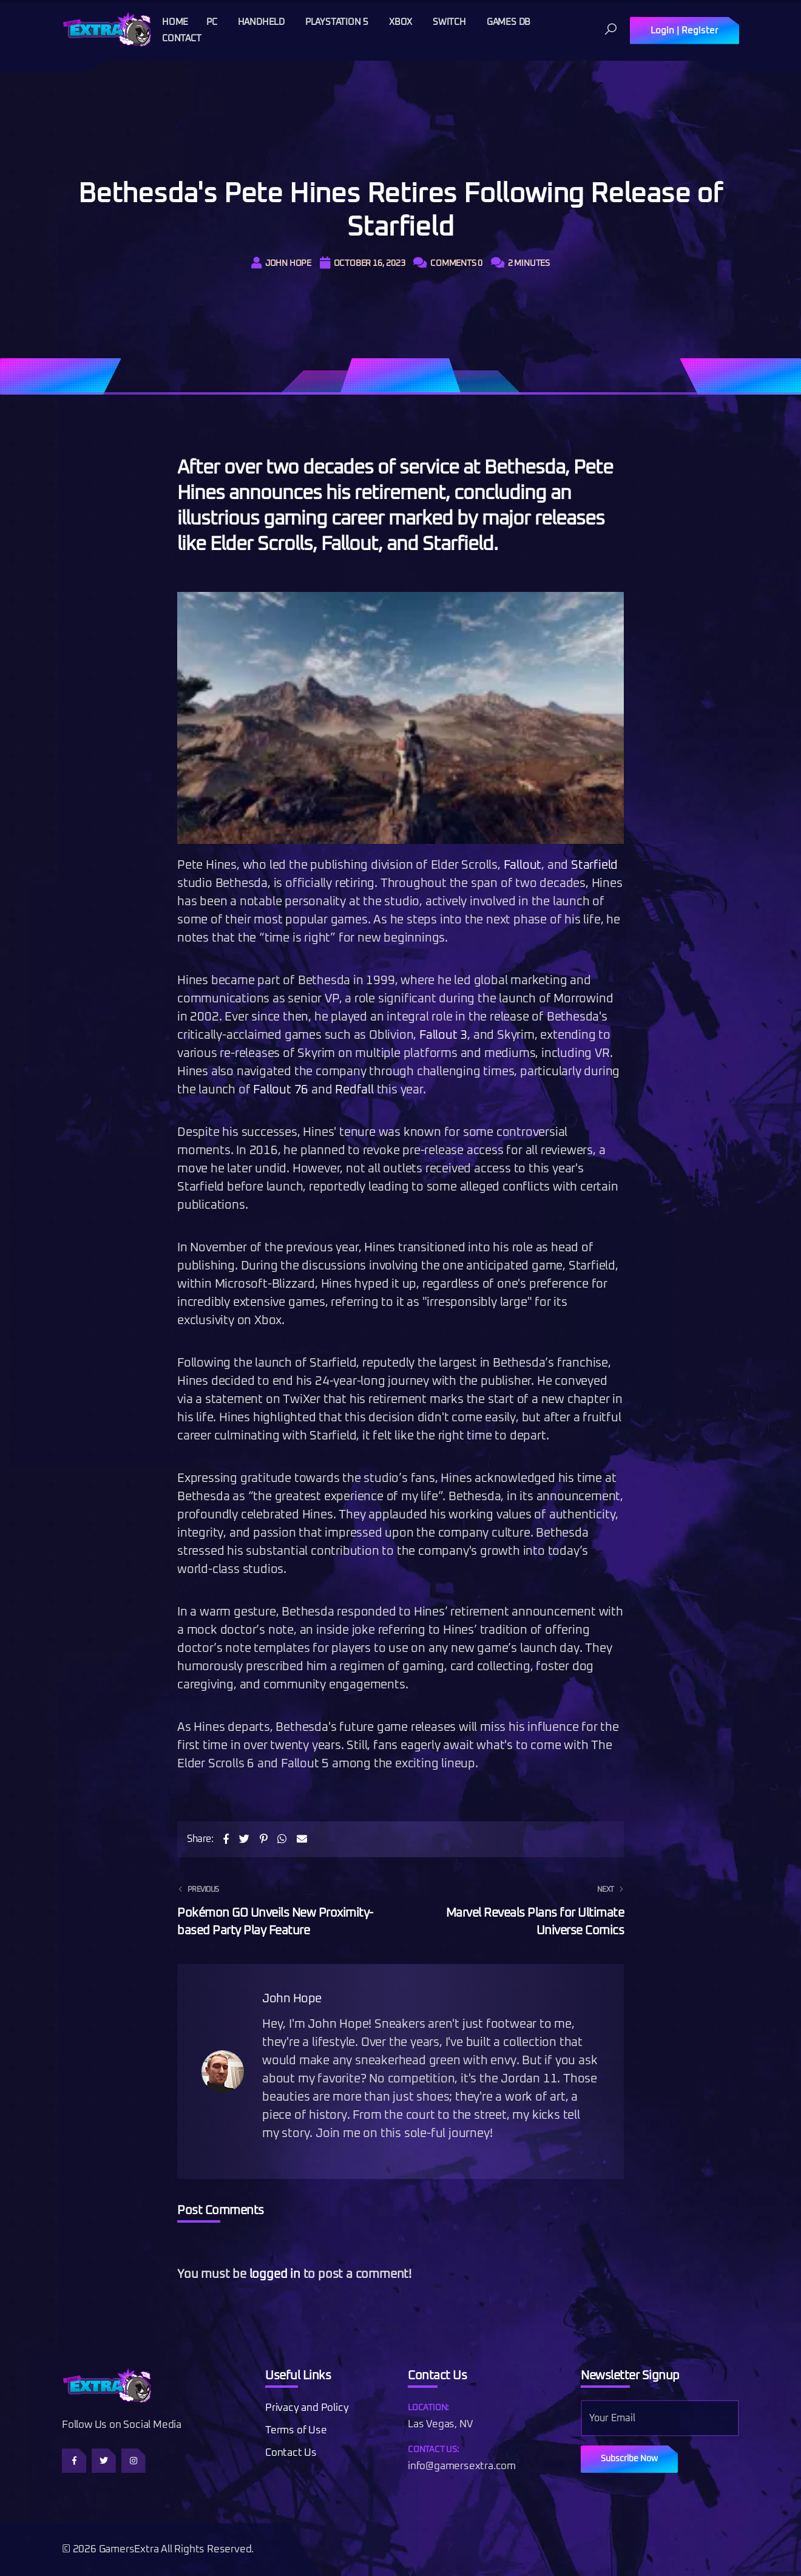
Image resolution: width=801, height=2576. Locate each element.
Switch (449, 22)
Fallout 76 (280, 1090)
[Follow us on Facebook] (74, 2461)
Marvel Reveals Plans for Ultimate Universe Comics (520, 1909)
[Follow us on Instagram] (133, 2461)
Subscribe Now (629, 2459)
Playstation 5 (336, 22)
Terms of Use (296, 2430)
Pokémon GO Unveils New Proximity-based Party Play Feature (281, 1909)
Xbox (400, 22)
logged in (274, 2274)
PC (211, 22)
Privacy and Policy (306, 2408)
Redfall (354, 1090)
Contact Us (291, 2453)
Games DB (508, 22)
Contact (181, 38)
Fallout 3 (443, 1035)
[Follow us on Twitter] (104, 2461)
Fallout (523, 865)
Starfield (594, 865)
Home (175, 22)
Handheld (261, 22)
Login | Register (684, 30)
